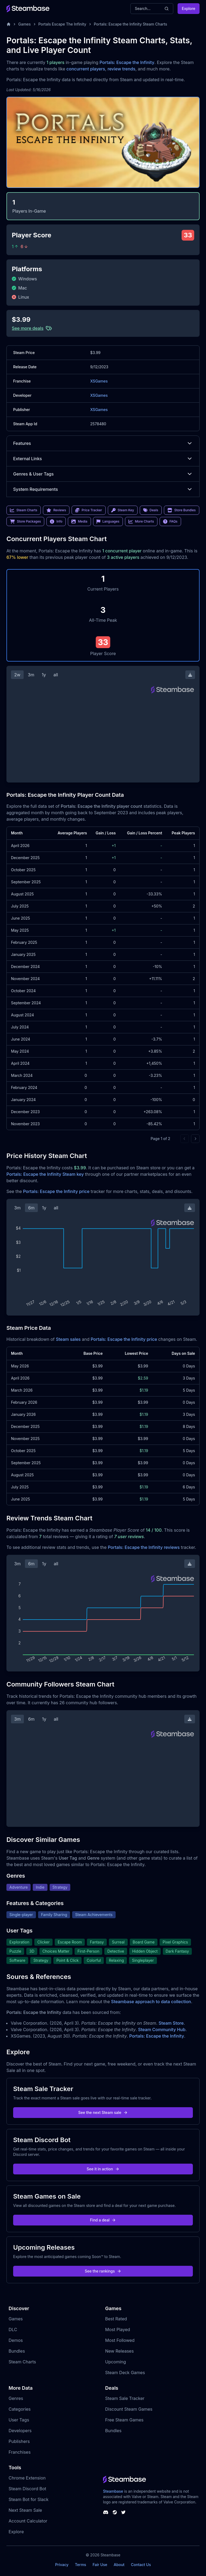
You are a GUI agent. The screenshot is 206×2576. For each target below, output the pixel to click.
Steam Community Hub (162, 2029)
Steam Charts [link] (23, 510)
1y (44, 674)
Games (24, 24)
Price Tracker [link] (88, 510)
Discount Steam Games (128, 2409)
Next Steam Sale (25, 2510)
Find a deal (103, 2220)
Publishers (19, 2441)
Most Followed (120, 2340)
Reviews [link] (56, 510)
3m (31, 674)
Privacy (61, 2564)
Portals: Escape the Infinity (127, 62)
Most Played (117, 2329)
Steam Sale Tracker (125, 2398)
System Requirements (103, 489)
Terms (80, 2564)
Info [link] (56, 521)
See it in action (103, 2169)
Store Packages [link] (25, 521)
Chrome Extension (27, 2478)
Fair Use (100, 2564)
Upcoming (115, 2361)
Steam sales (68, 1339)
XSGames (99, 381)
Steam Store (171, 2023)
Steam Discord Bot (27, 2488)
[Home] (8, 24)
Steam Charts (22, 2361)
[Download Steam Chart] (190, 674)
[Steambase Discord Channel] (105, 2512)
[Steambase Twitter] (123, 2512)
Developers (20, 2430)
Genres (16, 2398)
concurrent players (86, 69)
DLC (13, 2329)
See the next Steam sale (103, 2112)
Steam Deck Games (125, 2372)
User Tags (19, 2420)
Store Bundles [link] (181, 510)
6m (31, 1207)
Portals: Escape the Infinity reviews (144, 1547)
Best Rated (116, 2318)
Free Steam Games (124, 2420)
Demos (16, 2340)
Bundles (17, 2351)
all (55, 674)
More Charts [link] (141, 521)
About (119, 2564)
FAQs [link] (170, 521)
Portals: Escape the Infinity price (56, 1191)
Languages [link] (108, 521)
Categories (20, 2409)
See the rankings (103, 2271)
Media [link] (79, 521)
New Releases (119, 2351)
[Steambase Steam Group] (115, 2512)
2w (17, 674)
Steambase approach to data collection (151, 2001)
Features (103, 443)
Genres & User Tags (103, 474)
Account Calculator (28, 2521)
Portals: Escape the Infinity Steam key (45, 1174)
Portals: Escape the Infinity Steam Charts (130, 24)
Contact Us (141, 2564)
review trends (121, 69)
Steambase (113, 2491)
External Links (103, 458)
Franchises (20, 2452)
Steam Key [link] (122, 510)
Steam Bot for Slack (29, 2499)
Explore (188, 8)
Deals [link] (150, 510)
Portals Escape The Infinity (62, 24)
